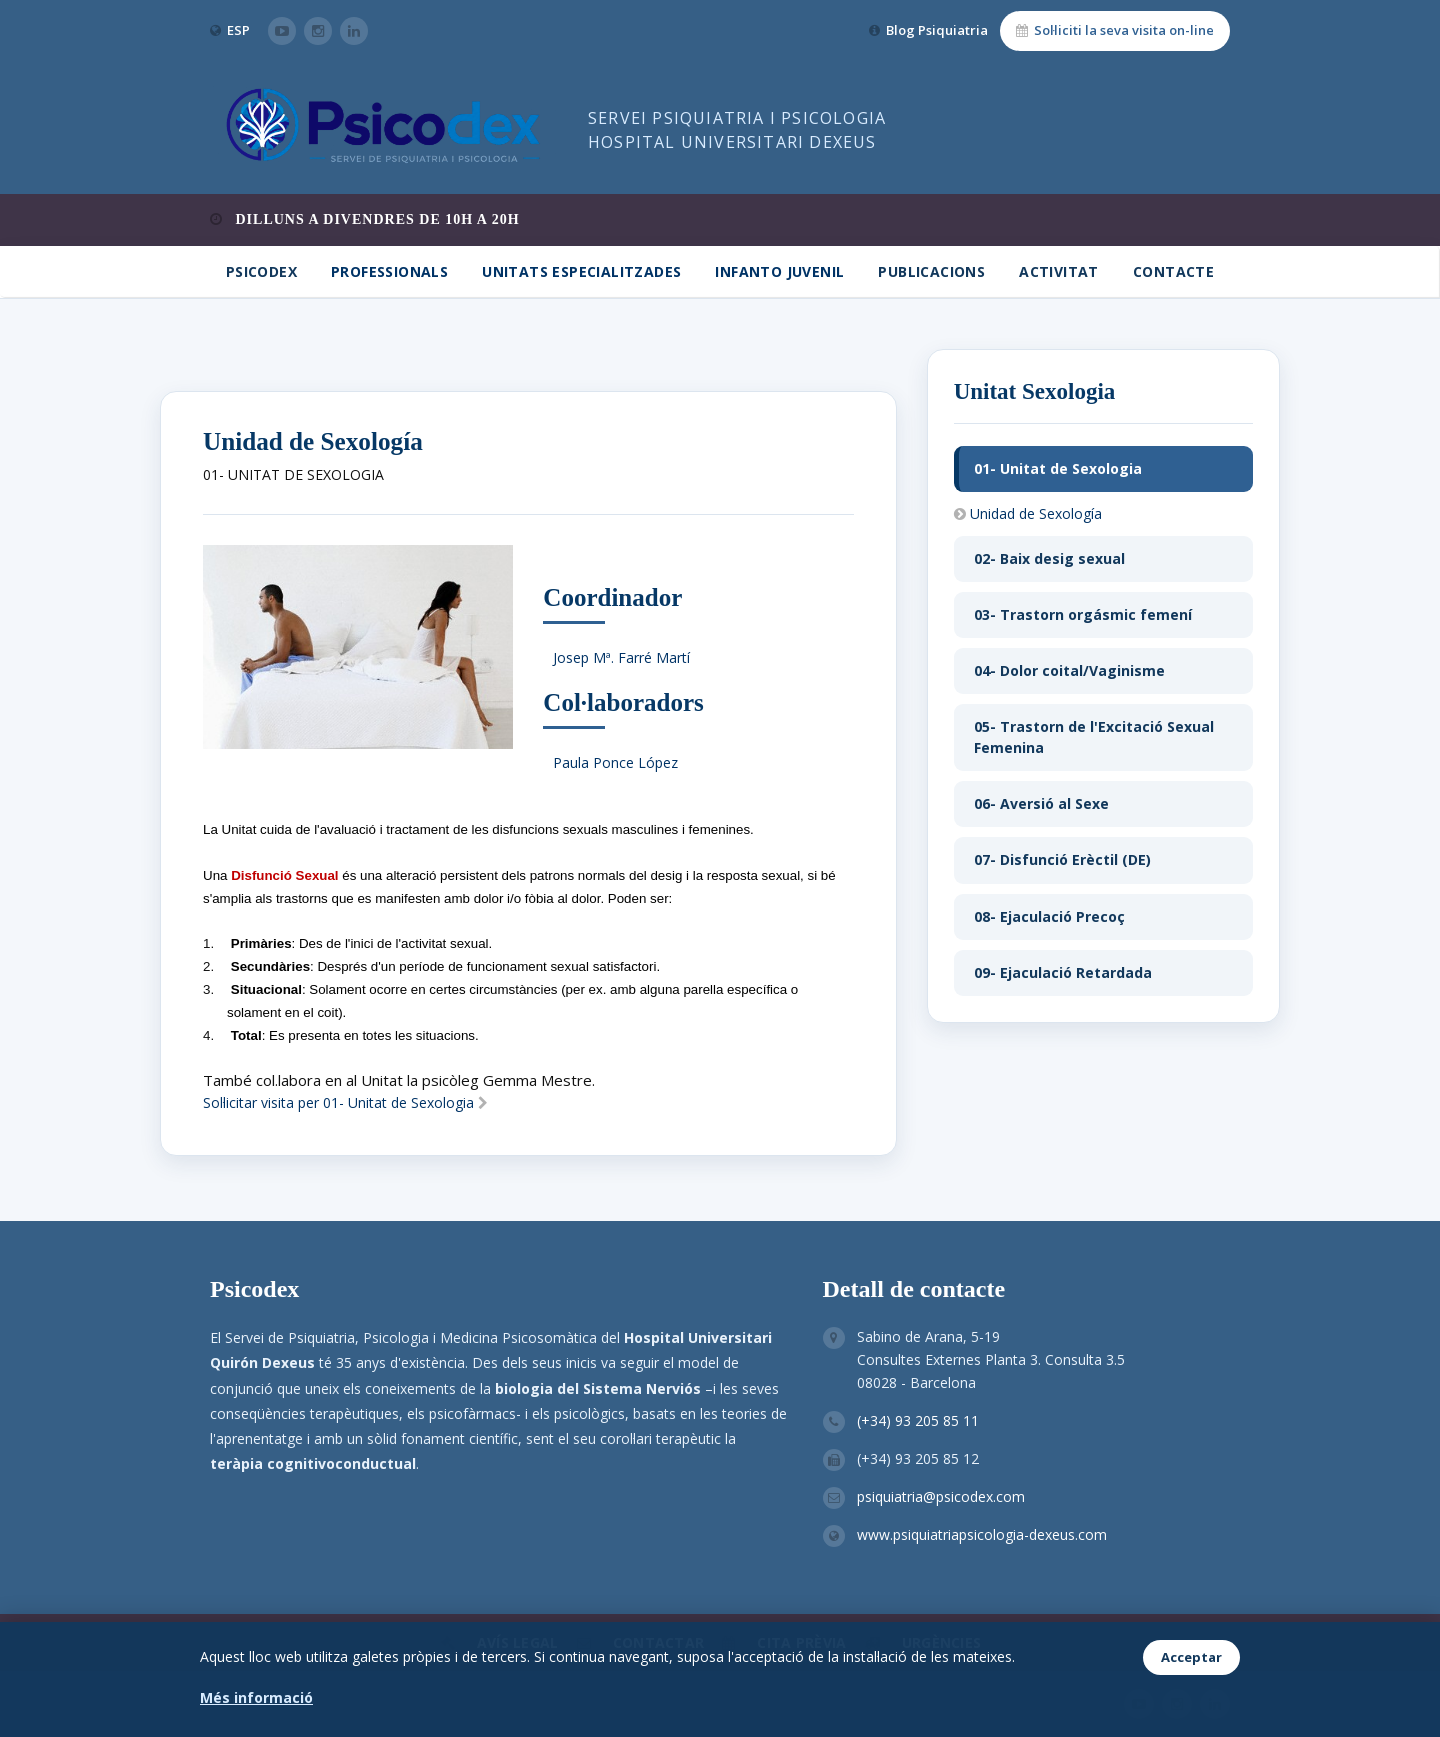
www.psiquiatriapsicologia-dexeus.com (982, 1534)
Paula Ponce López (615, 762)
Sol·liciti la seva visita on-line (1115, 30)
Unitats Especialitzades (581, 271)
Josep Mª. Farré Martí (621, 657)
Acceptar (1191, 1657)
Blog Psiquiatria (928, 30)
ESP (238, 30)
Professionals (389, 271)
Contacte (1173, 271)
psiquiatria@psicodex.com (941, 1496)
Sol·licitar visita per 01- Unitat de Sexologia (345, 1102)
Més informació (256, 1697)
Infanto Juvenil (779, 271)
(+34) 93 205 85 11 (918, 1420)
